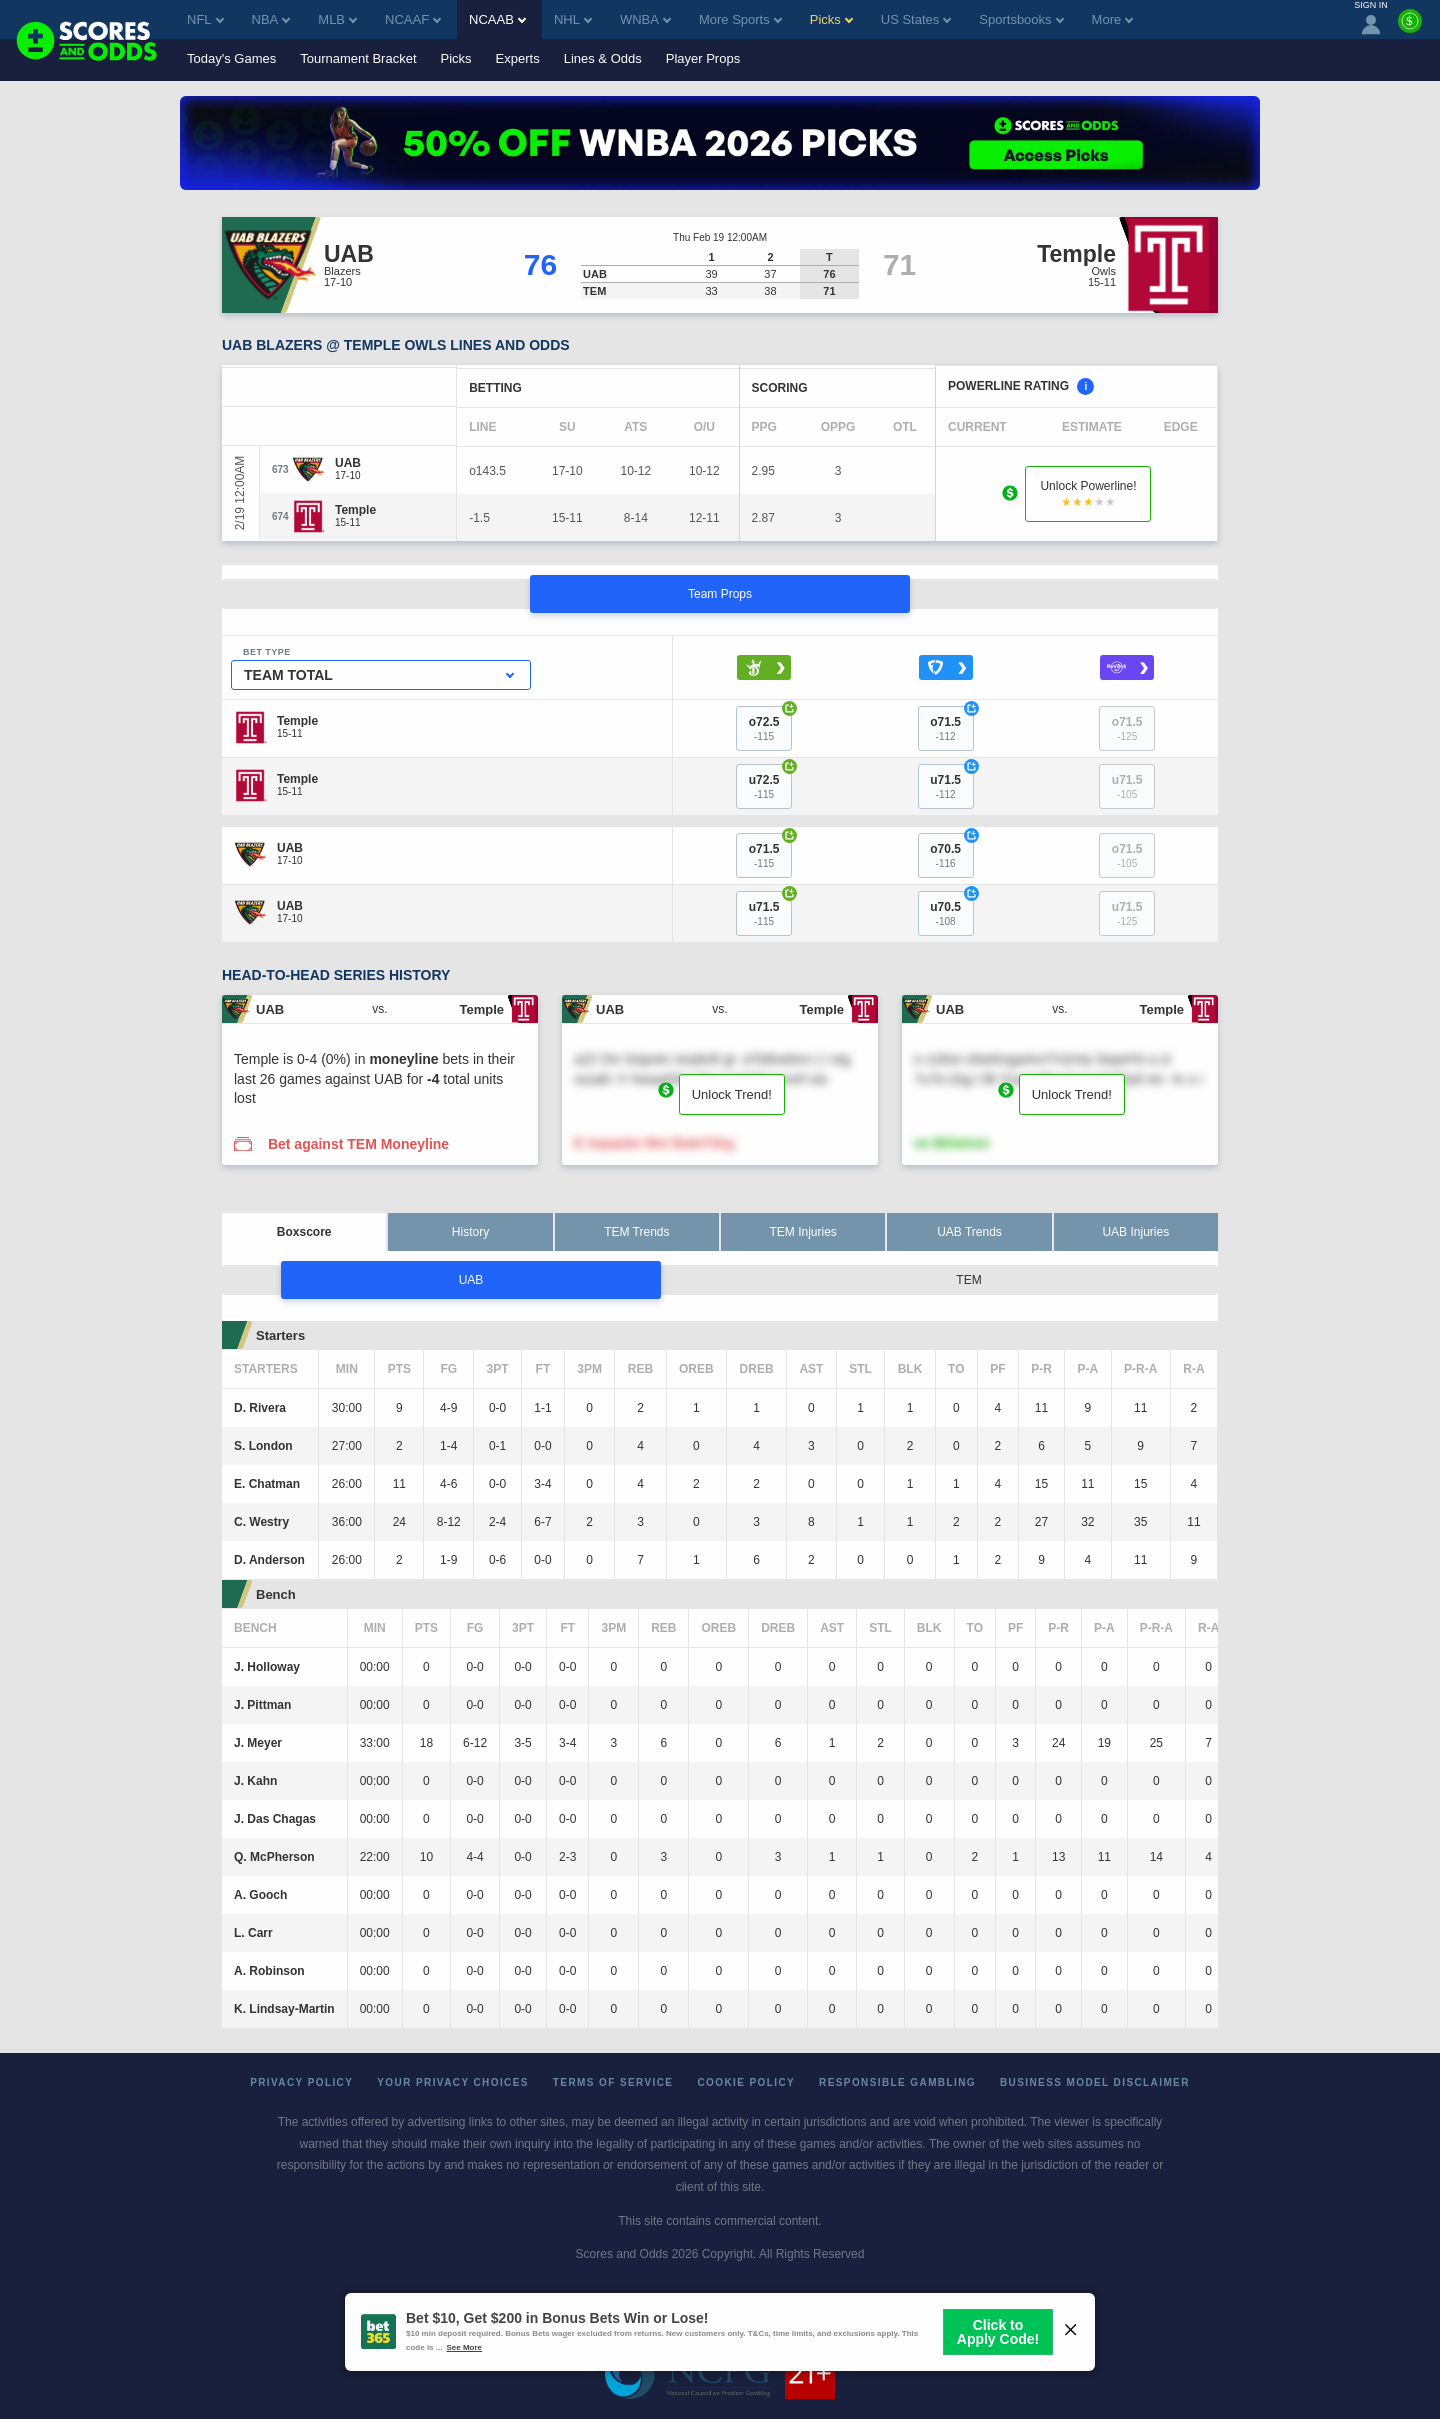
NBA (271, 19)
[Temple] (355, 510)
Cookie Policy (746, 2082)
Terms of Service (613, 2082)
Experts (518, 58)
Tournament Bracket (358, 58)
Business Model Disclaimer (1095, 2082)
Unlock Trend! (732, 1094)
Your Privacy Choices (453, 2082)
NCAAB (497, 19)
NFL (205, 19)
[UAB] (348, 463)
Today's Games (231, 58)
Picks (456, 58)
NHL (573, 19)
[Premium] (1410, 29)
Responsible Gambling (897, 2082)
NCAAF (413, 19)
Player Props (703, 58)
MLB (337, 19)
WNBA (645, 19)
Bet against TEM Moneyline (358, 1144)
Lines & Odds (603, 58)
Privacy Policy (301, 2082)
